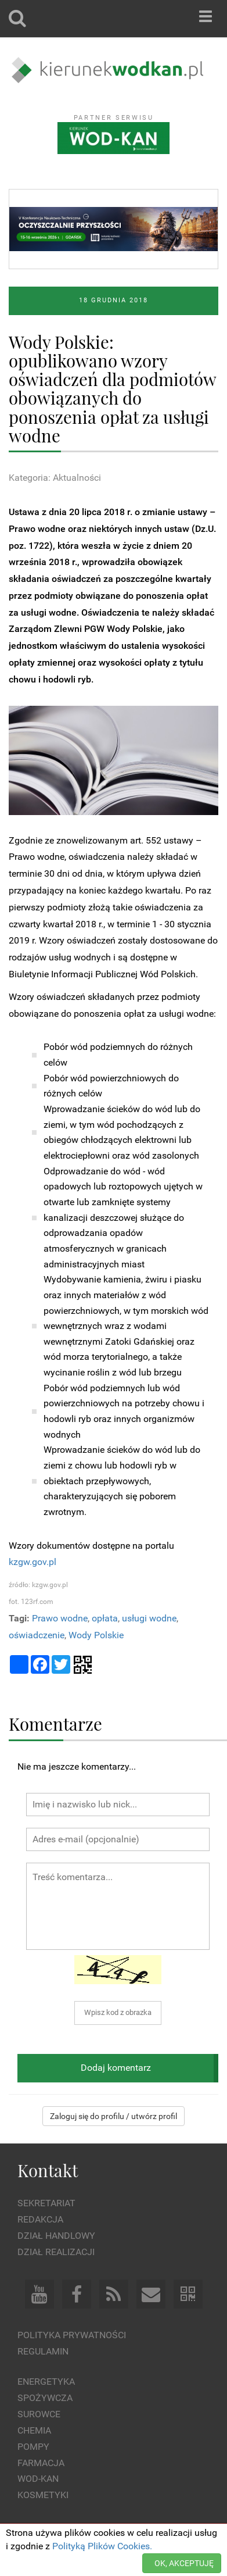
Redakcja (40, 2219)
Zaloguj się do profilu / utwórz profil (113, 2116)
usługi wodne (149, 1618)
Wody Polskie (96, 1635)
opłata (105, 1618)
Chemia (34, 2430)
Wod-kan (38, 2478)
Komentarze (55, 1723)
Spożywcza (45, 2397)
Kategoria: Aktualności (55, 477)
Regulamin (43, 2351)
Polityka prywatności (71, 2335)
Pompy (33, 2446)
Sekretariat (46, 2203)
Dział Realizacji (56, 2251)
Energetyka (46, 2381)
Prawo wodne (60, 1618)
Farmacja (40, 2462)
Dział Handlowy (56, 2235)
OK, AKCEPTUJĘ (184, 2563)
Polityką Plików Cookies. (102, 2546)
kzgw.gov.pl (32, 1561)
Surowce (38, 2414)
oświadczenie (36, 1635)
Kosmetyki (43, 2494)
